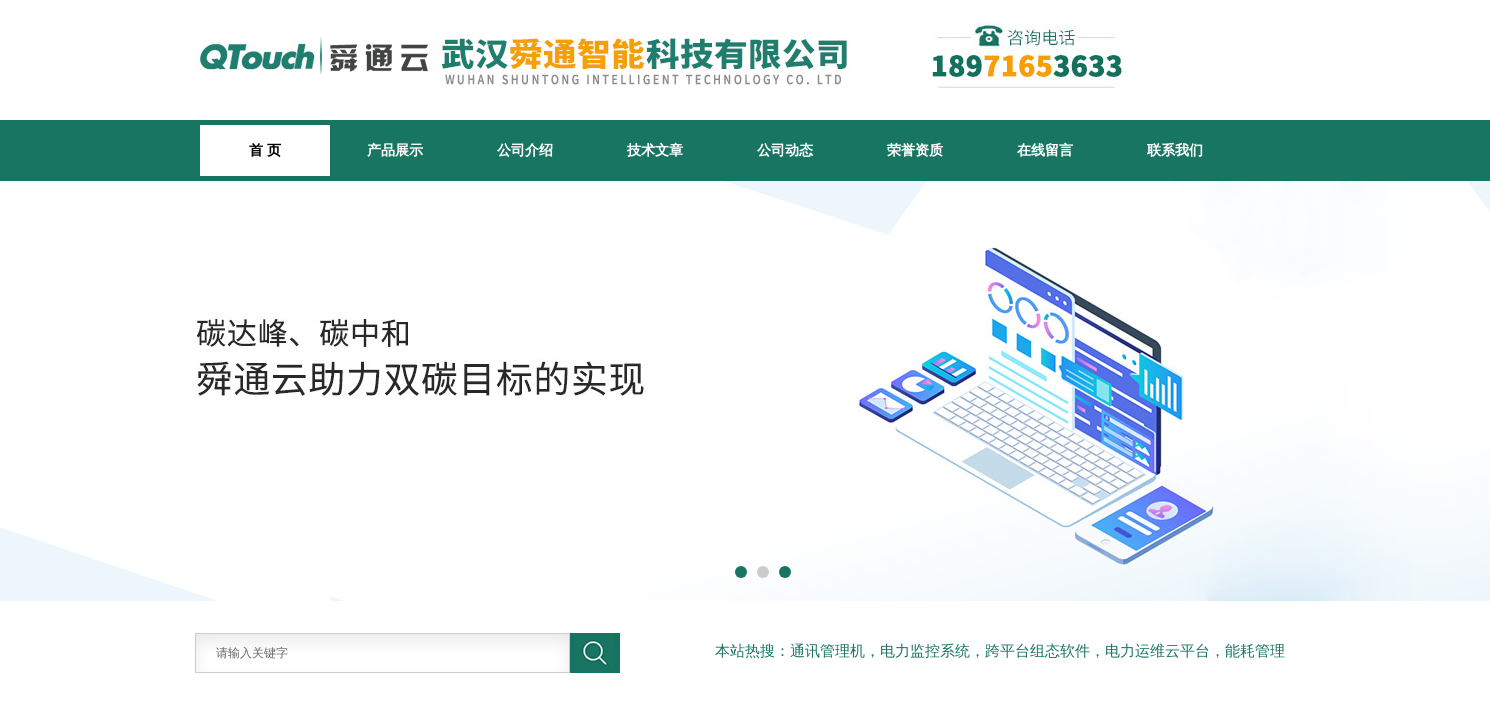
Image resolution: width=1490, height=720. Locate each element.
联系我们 (1175, 150)
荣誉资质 (915, 150)
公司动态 (785, 150)
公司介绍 (525, 150)
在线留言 (1045, 150)
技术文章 (655, 150)
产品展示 (395, 150)
